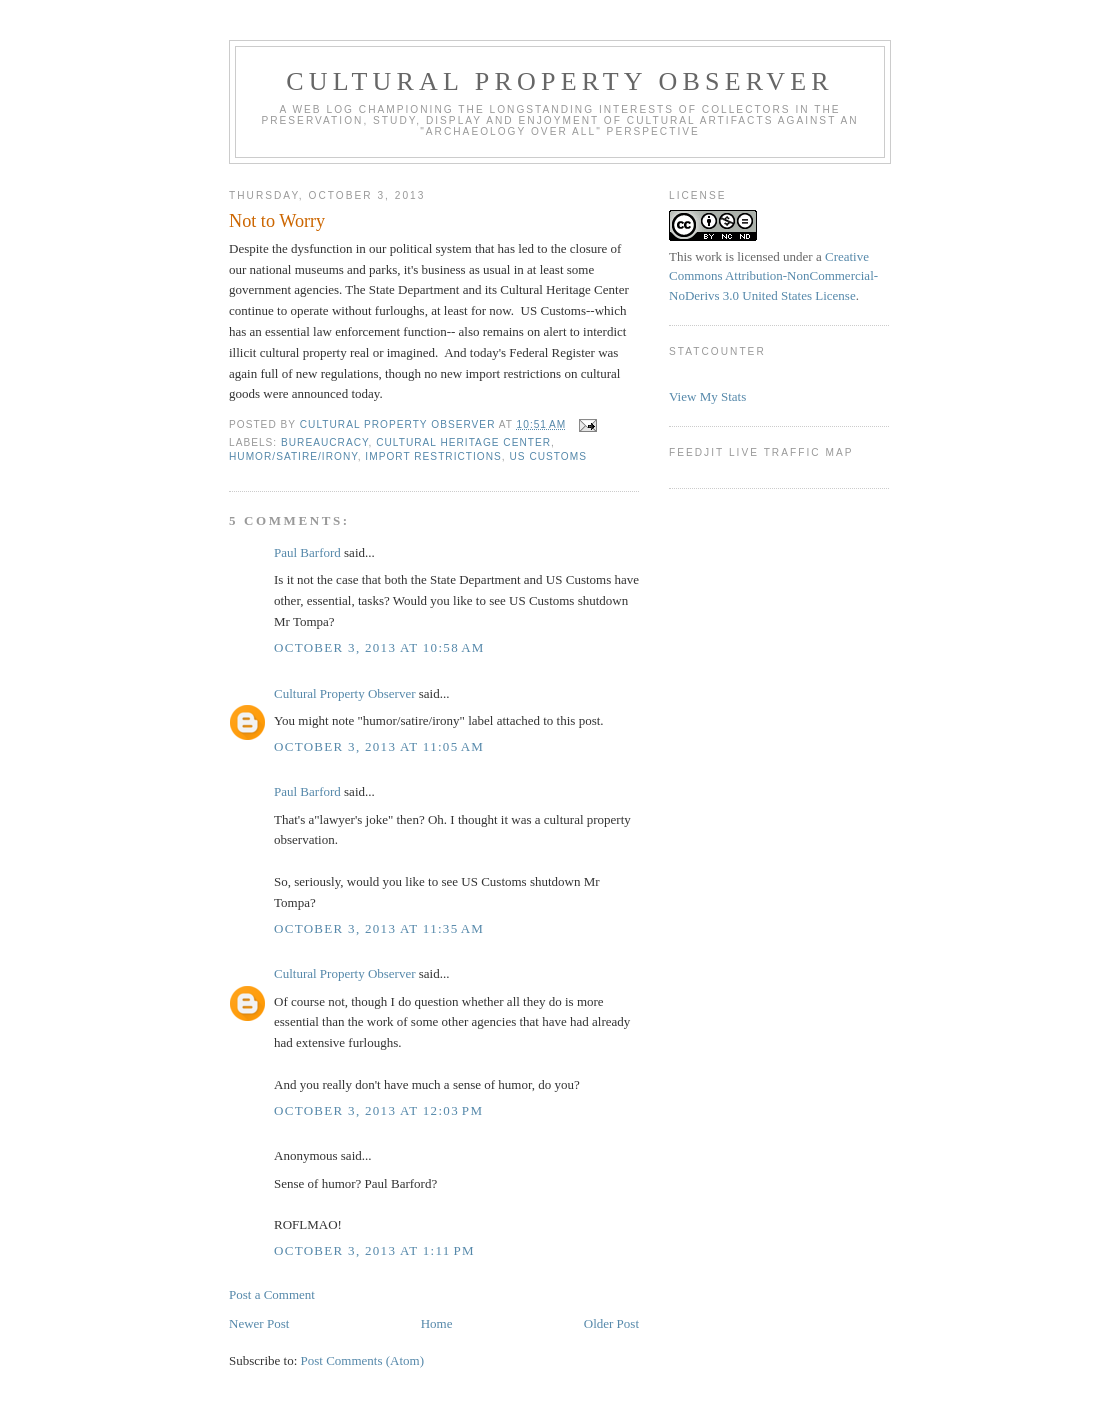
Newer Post (259, 1323)
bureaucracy (325, 442)
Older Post (611, 1323)
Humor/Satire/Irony (293, 456)
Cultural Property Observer (560, 81)
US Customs (547, 456)
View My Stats (707, 396)
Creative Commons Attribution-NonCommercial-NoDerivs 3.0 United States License (773, 276)
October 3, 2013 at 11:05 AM (379, 746)
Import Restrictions (433, 456)
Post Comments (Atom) (363, 1360)
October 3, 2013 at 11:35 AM (379, 928)
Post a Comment (272, 1294)
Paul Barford (307, 552)
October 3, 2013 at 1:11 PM (374, 1250)
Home (437, 1323)
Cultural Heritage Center (463, 442)
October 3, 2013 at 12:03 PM (378, 1110)
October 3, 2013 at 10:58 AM (379, 647)
